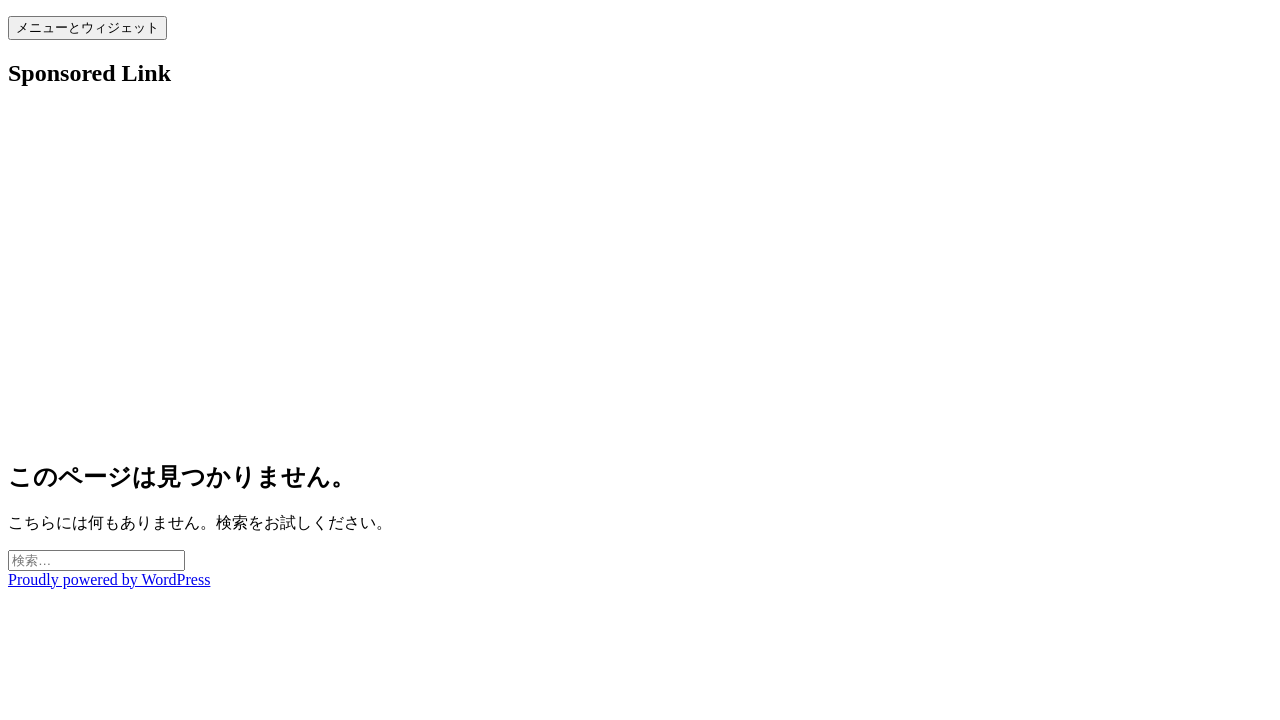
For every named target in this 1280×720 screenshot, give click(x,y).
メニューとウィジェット (87, 27)
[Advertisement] (608, 283)
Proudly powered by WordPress (109, 579)
